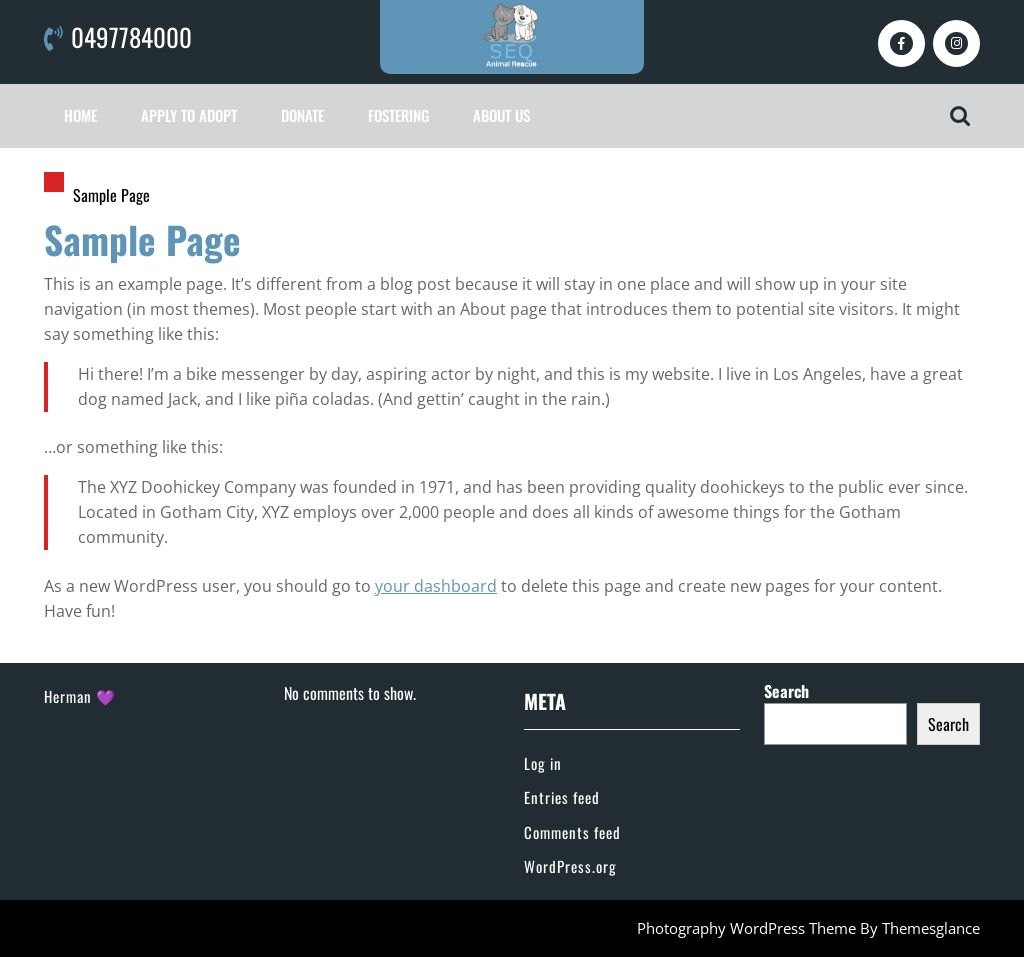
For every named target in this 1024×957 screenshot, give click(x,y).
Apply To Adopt (189, 115)
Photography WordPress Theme (746, 928)
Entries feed (562, 797)
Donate (302, 115)
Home (80, 115)
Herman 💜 (80, 696)
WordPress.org (570, 866)
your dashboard (436, 586)
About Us (501, 115)
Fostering (398, 115)
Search (786, 691)
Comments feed (572, 832)
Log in (543, 763)
